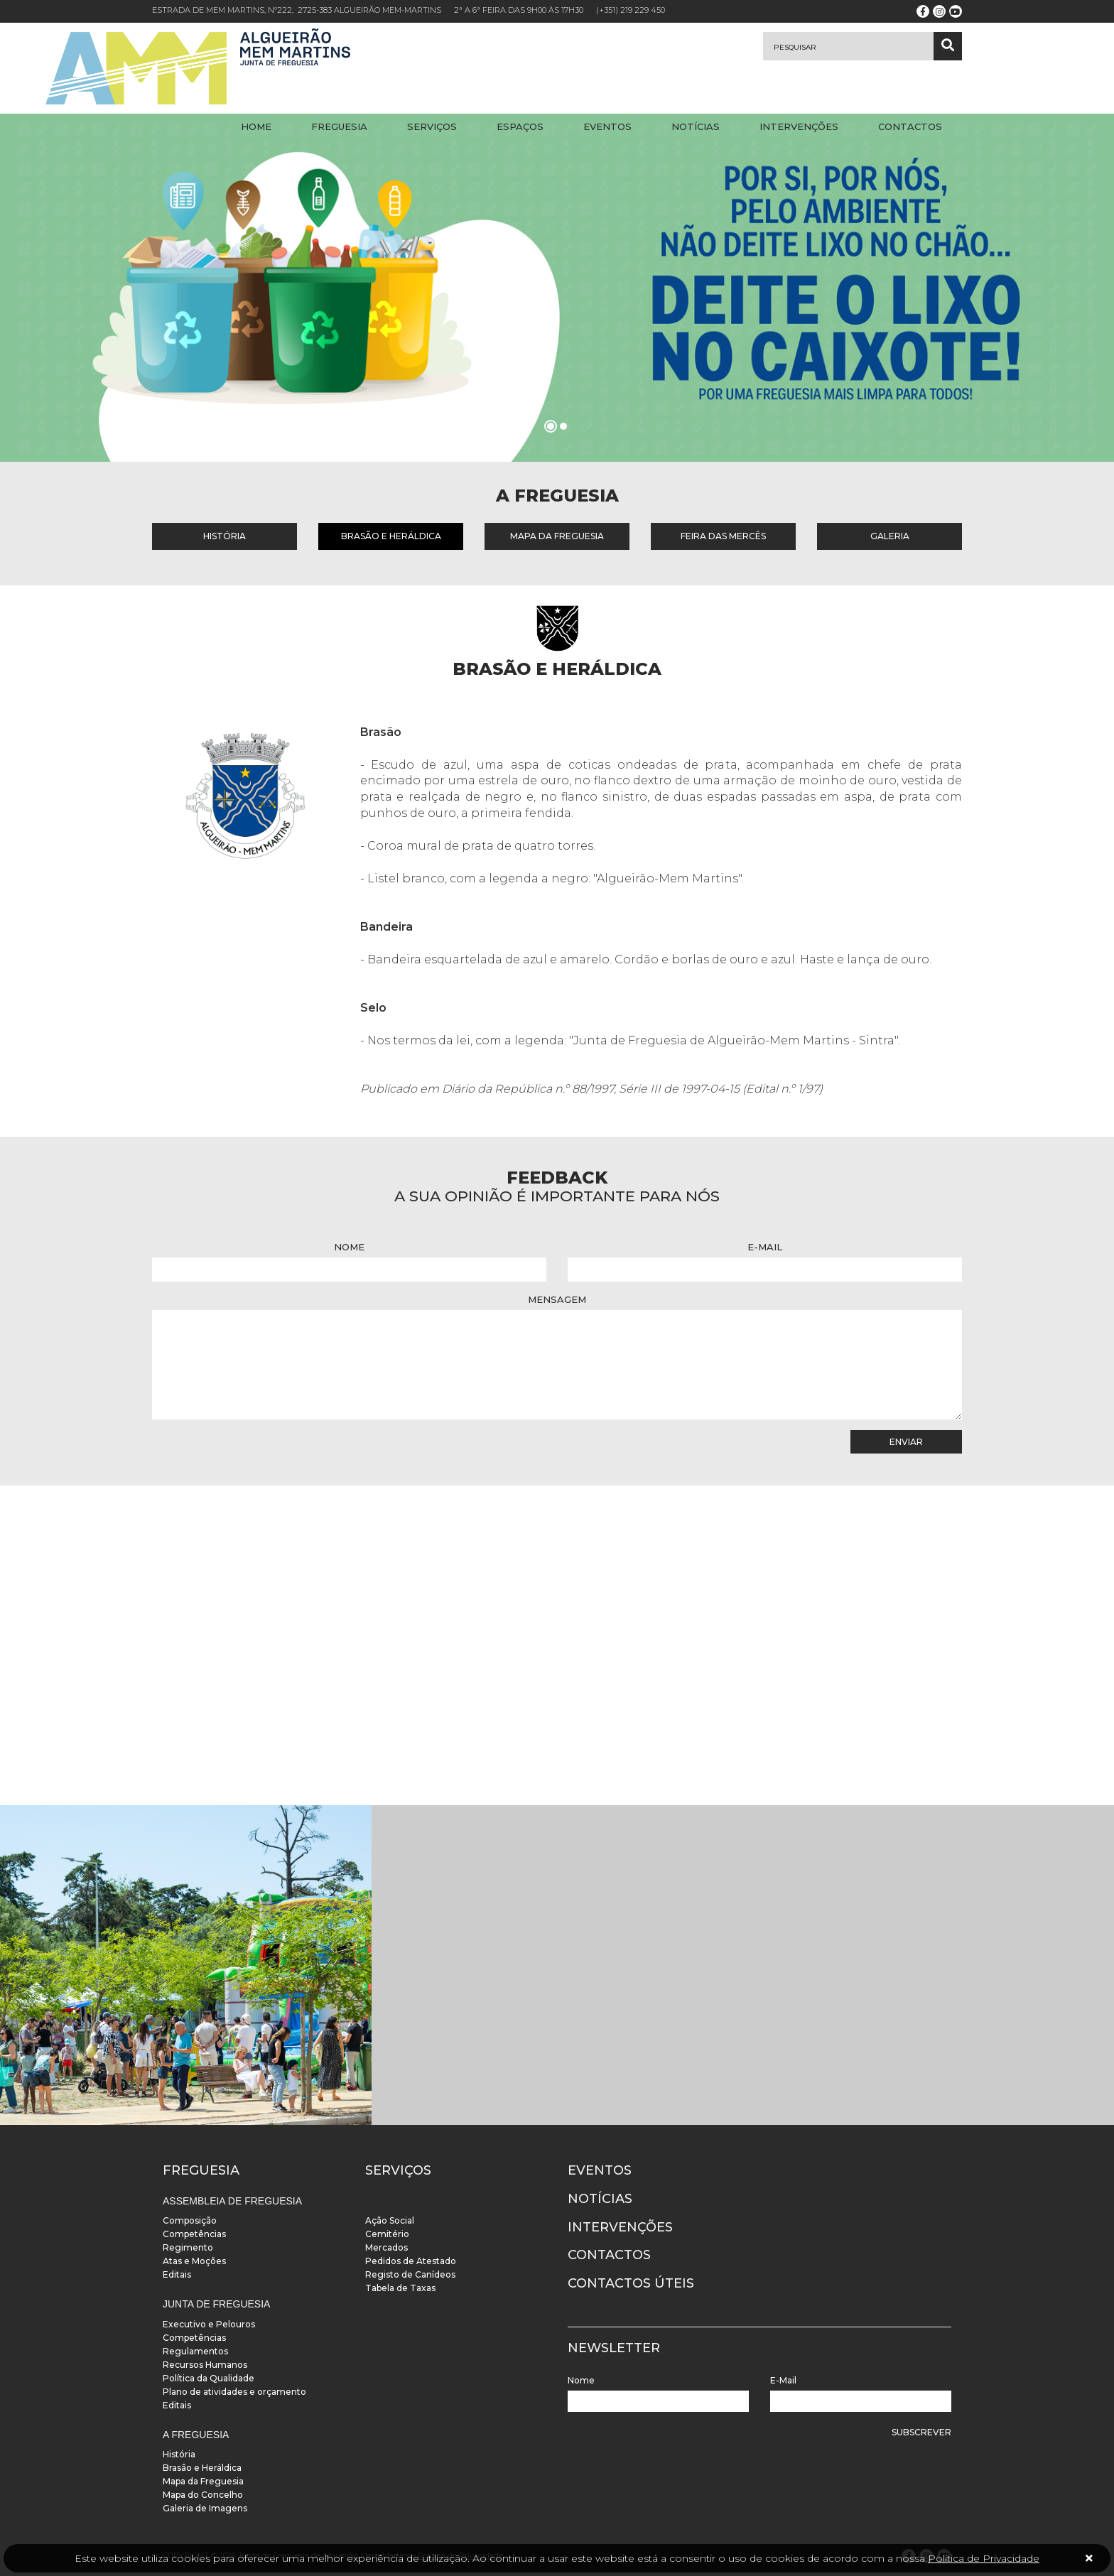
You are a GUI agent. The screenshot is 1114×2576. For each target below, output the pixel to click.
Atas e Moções (194, 2261)
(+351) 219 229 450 (630, 10)
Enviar (906, 1441)
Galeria (889, 536)
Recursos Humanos (205, 2364)
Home (256, 126)
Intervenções (798, 126)
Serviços (432, 126)
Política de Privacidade (983, 2558)
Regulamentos (195, 2351)
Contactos (910, 126)
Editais (177, 2274)
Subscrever (921, 2432)
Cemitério (387, 2234)
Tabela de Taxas (400, 2288)
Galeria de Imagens (205, 2508)
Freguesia (339, 126)
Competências (194, 2234)
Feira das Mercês (723, 536)
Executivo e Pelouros (209, 2324)
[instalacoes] (186, 1965)
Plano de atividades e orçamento (234, 2391)
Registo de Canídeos (410, 2274)
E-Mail (764, 1246)
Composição (190, 2220)
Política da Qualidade (208, 2378)
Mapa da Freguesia (557, 536)
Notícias (695, 126)
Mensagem (557, 1299)
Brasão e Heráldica (391, 536)
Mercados (386, 2247)
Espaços (520, 126)
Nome (349, 1246)
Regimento (188, 2247)
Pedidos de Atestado (410, 2261)
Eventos (607, 126)
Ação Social (389, 2220)
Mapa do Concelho (203, 2494)
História (224, 536)
